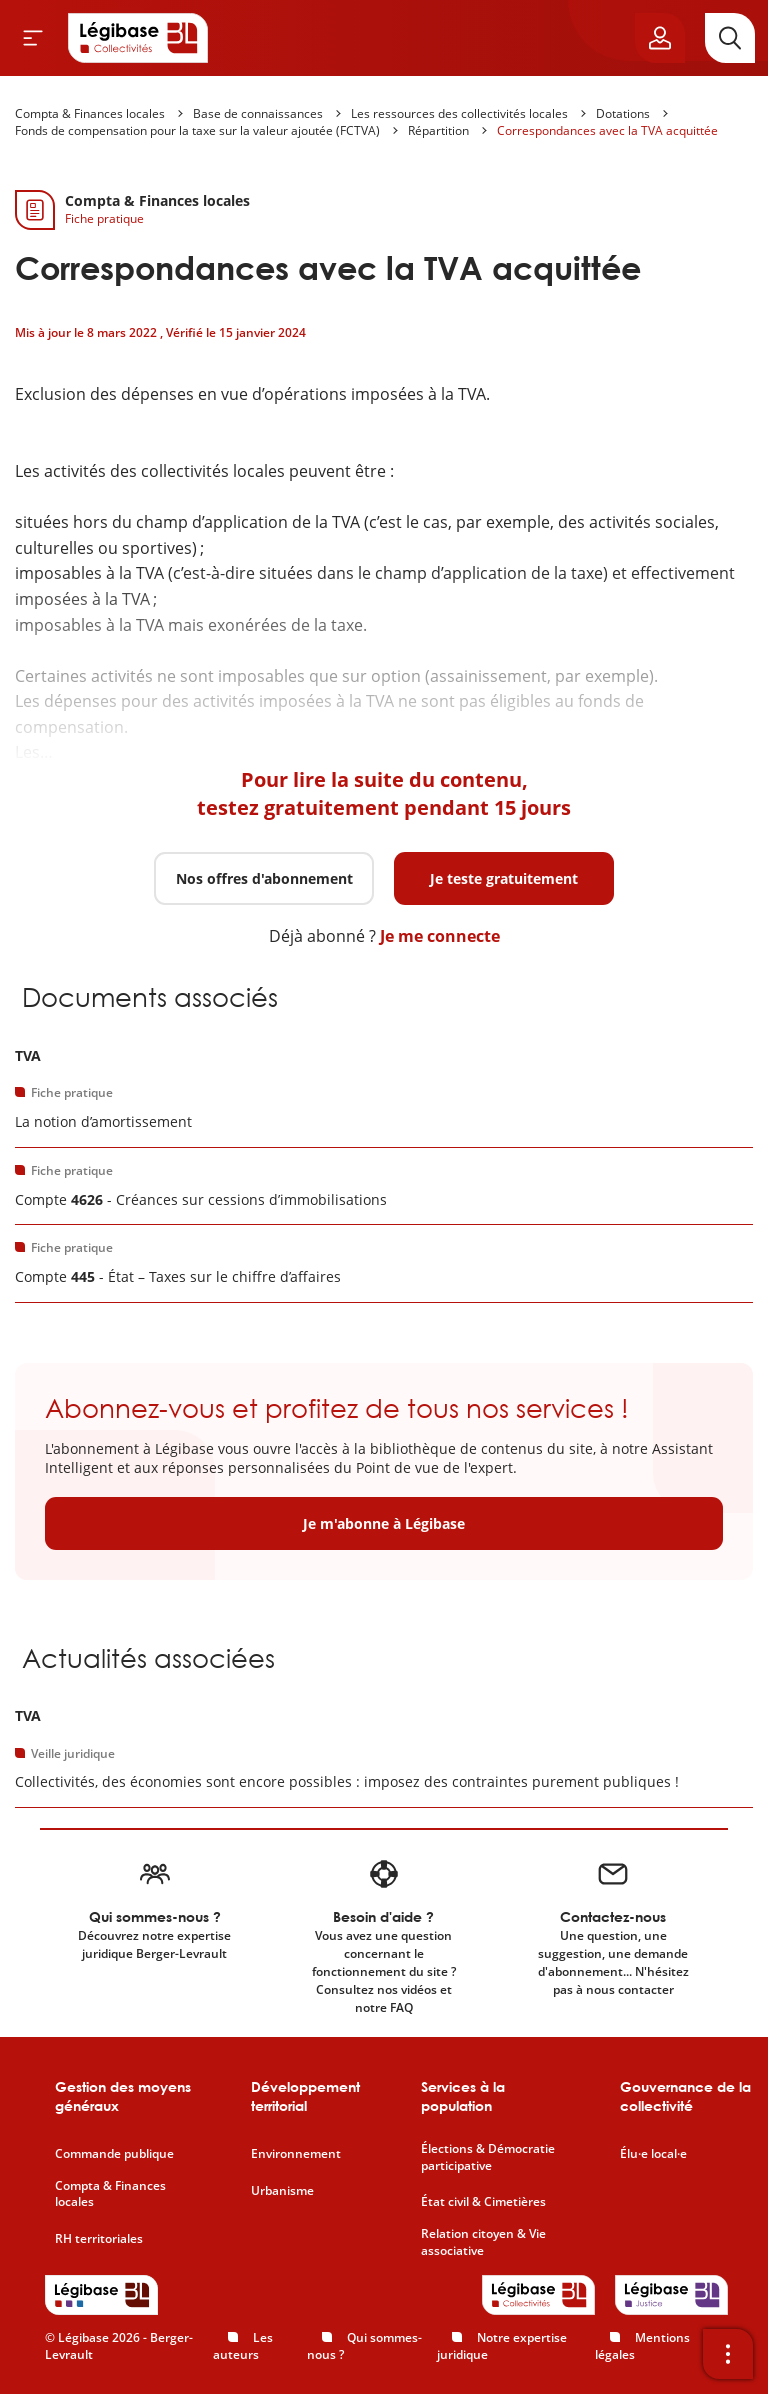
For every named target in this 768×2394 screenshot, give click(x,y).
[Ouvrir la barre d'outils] (728, 2354)
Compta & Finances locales (90, 113)
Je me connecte (440, 936)
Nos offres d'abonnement (264, 878)
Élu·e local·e (653, 2154)
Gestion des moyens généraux (123, 2096)
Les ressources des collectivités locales (459, 113)
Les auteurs (243, 2346)
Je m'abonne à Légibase (384, 1523)
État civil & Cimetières (483, 2202)
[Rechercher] (730, 38)
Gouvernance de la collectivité (685, 2096)
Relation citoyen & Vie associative (483, 2242)
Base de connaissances (258, 113)
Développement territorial (305, 2096)
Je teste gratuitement (504, 878)
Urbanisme (282, 2191)
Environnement (296, 2154)
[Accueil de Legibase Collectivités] (138, 38)
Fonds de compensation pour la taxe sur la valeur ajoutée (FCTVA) (197, 130)
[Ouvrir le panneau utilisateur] (660, 38)
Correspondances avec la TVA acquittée (607, 130)
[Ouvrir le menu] (33, 38)
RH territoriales (99, 2239)
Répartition (438, 130)
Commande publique (114, 2154)
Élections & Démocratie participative (488, 2157)
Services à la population (463, 2096)
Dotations (623, 113)
